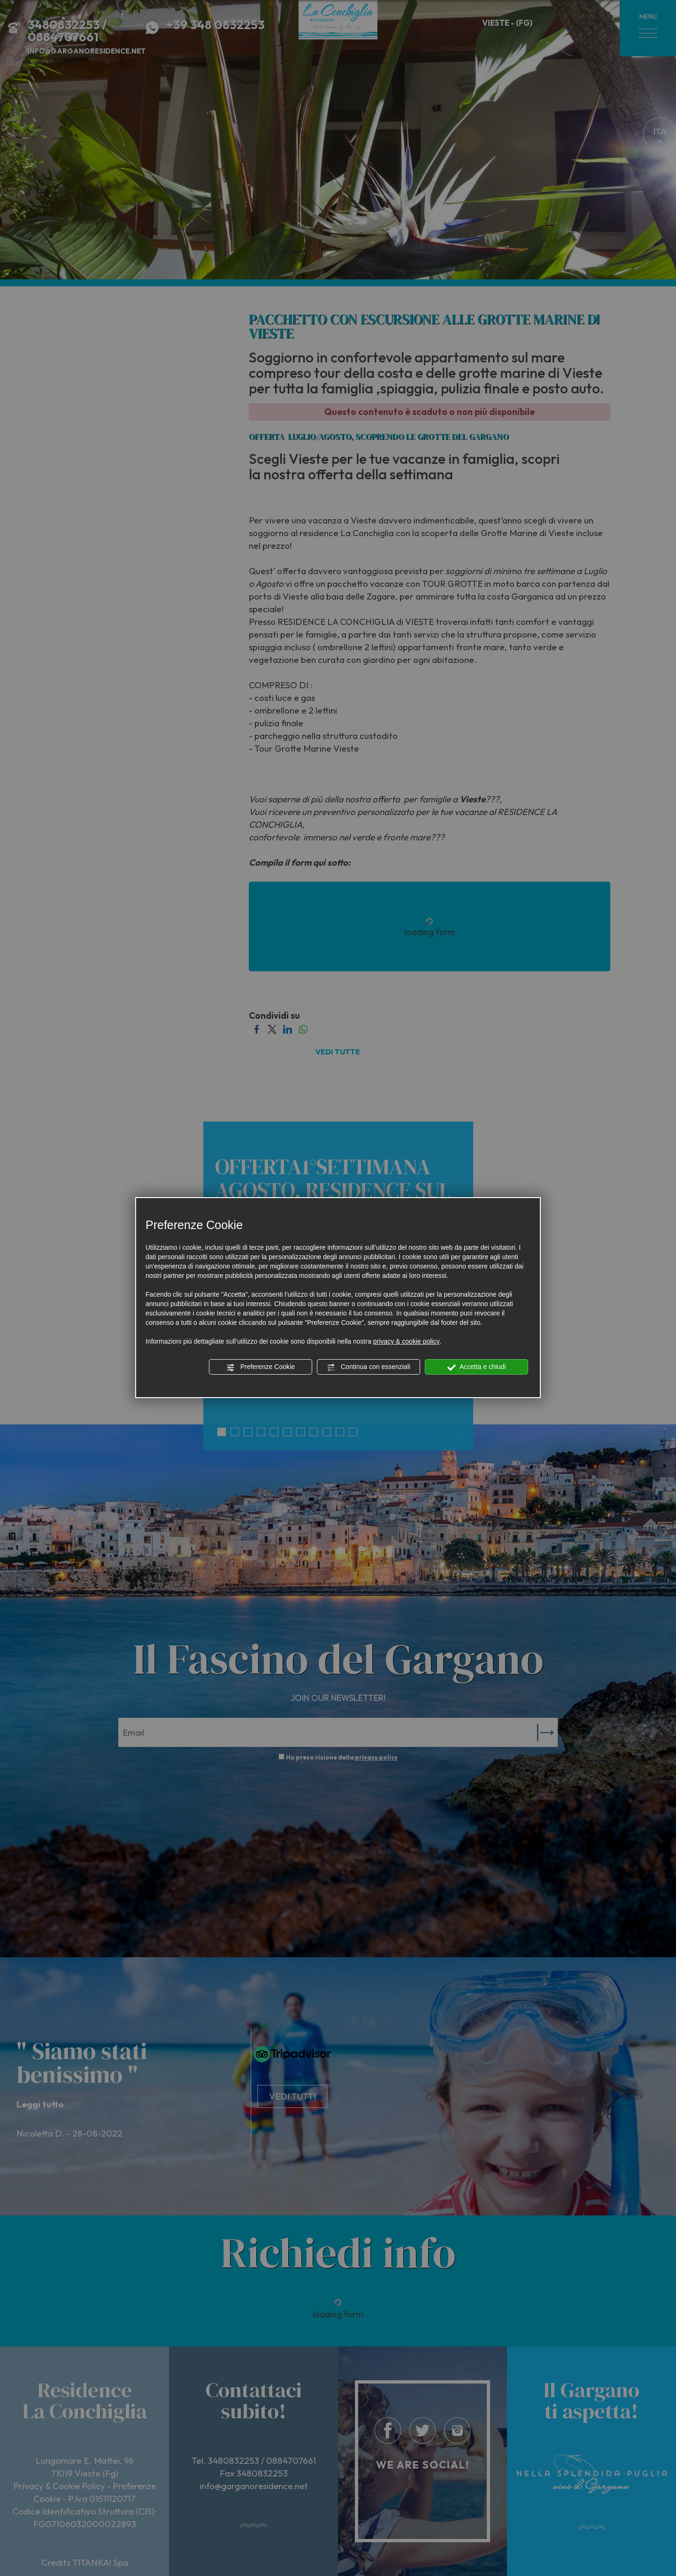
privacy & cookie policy (406, 1341)
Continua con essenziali (368, 1367)
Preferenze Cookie (260, 1367)
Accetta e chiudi (476, 1367)
